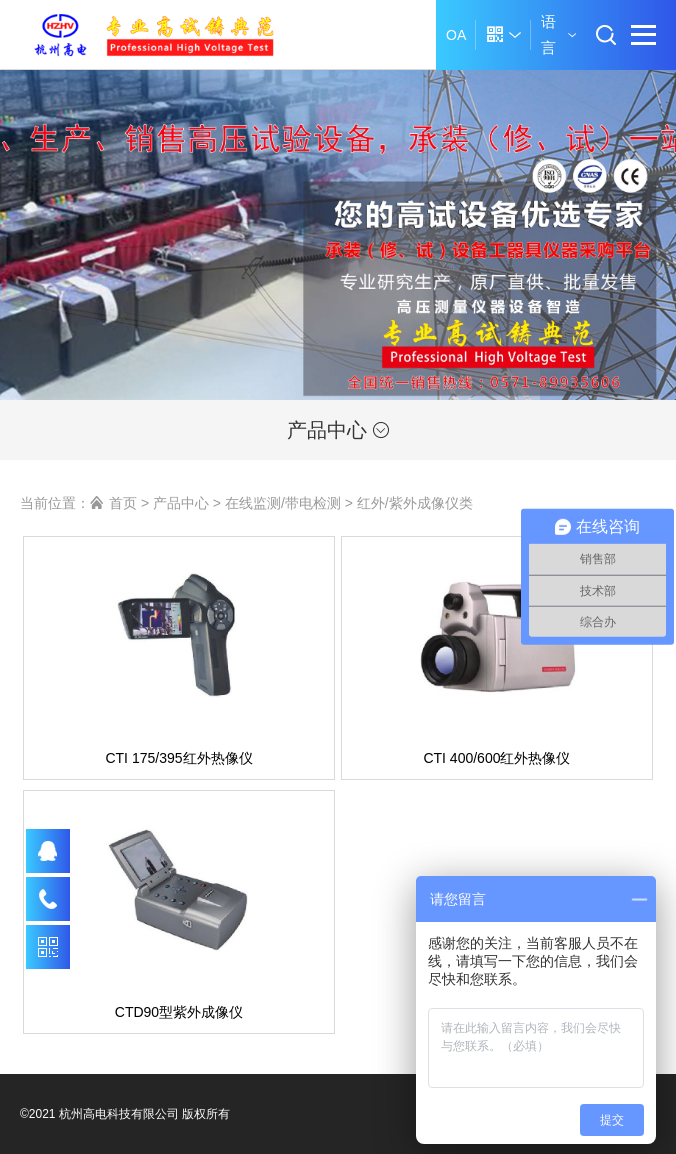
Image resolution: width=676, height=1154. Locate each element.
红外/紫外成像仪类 (415, 503)
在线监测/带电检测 (283, 503)
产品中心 (338, 430)
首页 (123, 503)
